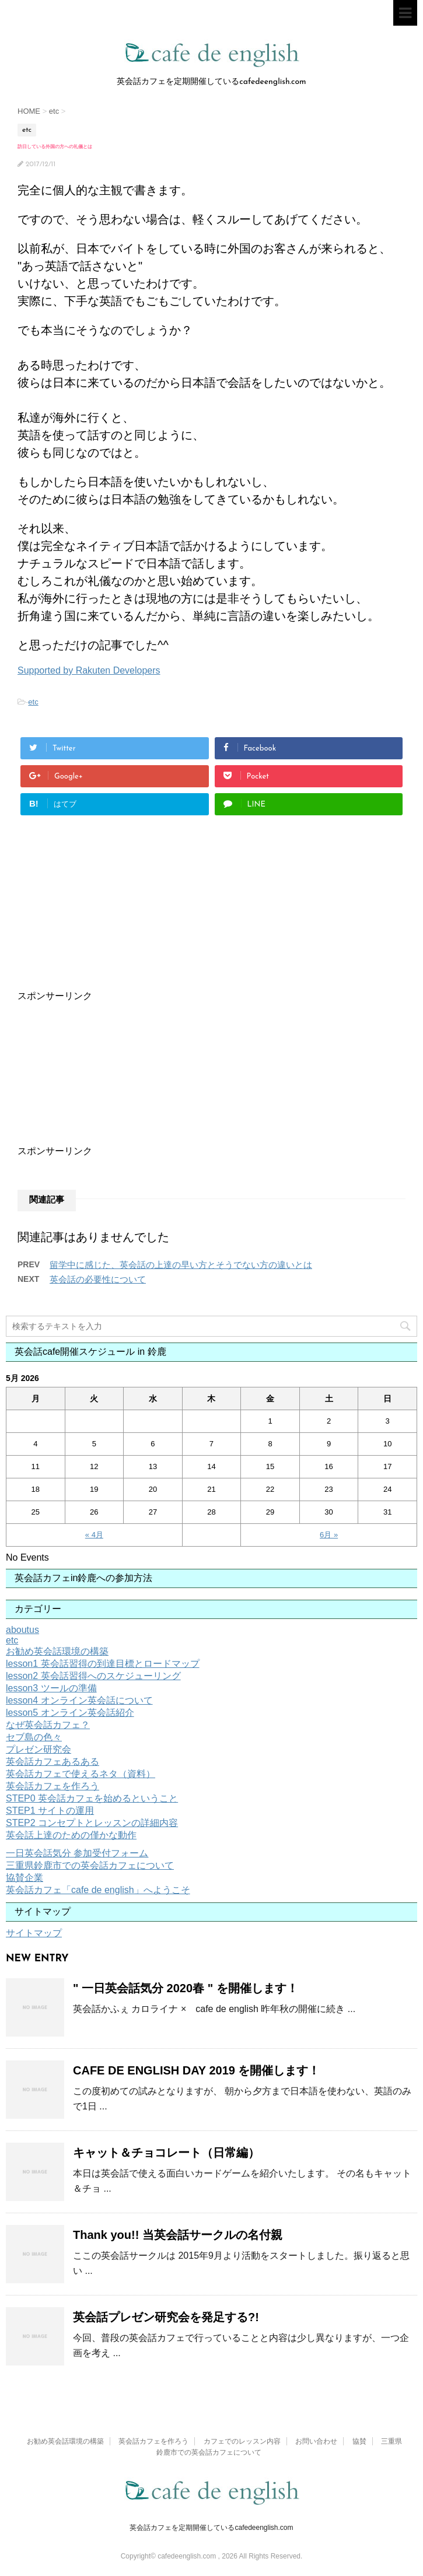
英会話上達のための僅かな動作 (71, 1835)
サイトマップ (34, 1933)
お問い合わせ (316, 2441)
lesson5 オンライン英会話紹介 (70, 1713)
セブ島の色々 (34, 1737)
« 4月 (94, 1534)
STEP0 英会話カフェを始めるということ (92, 1798)
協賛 (359, 2441)
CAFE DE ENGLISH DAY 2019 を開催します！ (196, 2070)
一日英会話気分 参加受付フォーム (77, 1853)
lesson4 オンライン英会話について (79, 1700)
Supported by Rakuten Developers (89, 670)
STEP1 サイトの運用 (50, 1811)
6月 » (329, 1534)
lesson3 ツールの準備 (51, 1688)
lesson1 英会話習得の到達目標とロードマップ (103, 1664)
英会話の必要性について (98, 1279)
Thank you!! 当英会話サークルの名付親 (177, 2234)
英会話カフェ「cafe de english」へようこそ (98, 1890)
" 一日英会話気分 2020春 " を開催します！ (185, 1988)
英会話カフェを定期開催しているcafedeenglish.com (211, 2528)
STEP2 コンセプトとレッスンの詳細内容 (92, 1823)
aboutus (22, 1630)
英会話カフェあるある (52, 1762)
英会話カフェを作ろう (52, 1786)
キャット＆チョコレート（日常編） (166, 2152)
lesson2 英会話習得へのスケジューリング (93, 1676)
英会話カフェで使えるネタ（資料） (80, 1774)
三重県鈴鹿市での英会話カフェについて (90, 1865)
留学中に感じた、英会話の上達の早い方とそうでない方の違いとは (181, 1265)
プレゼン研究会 (38, 1749)
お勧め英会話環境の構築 (57, 1651)
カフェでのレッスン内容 (242, 2441)
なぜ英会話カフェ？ (48, 1725)
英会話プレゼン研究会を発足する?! (166, 2317)
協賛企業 (24, 1878)
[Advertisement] (182, 926)
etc (33, 702)
